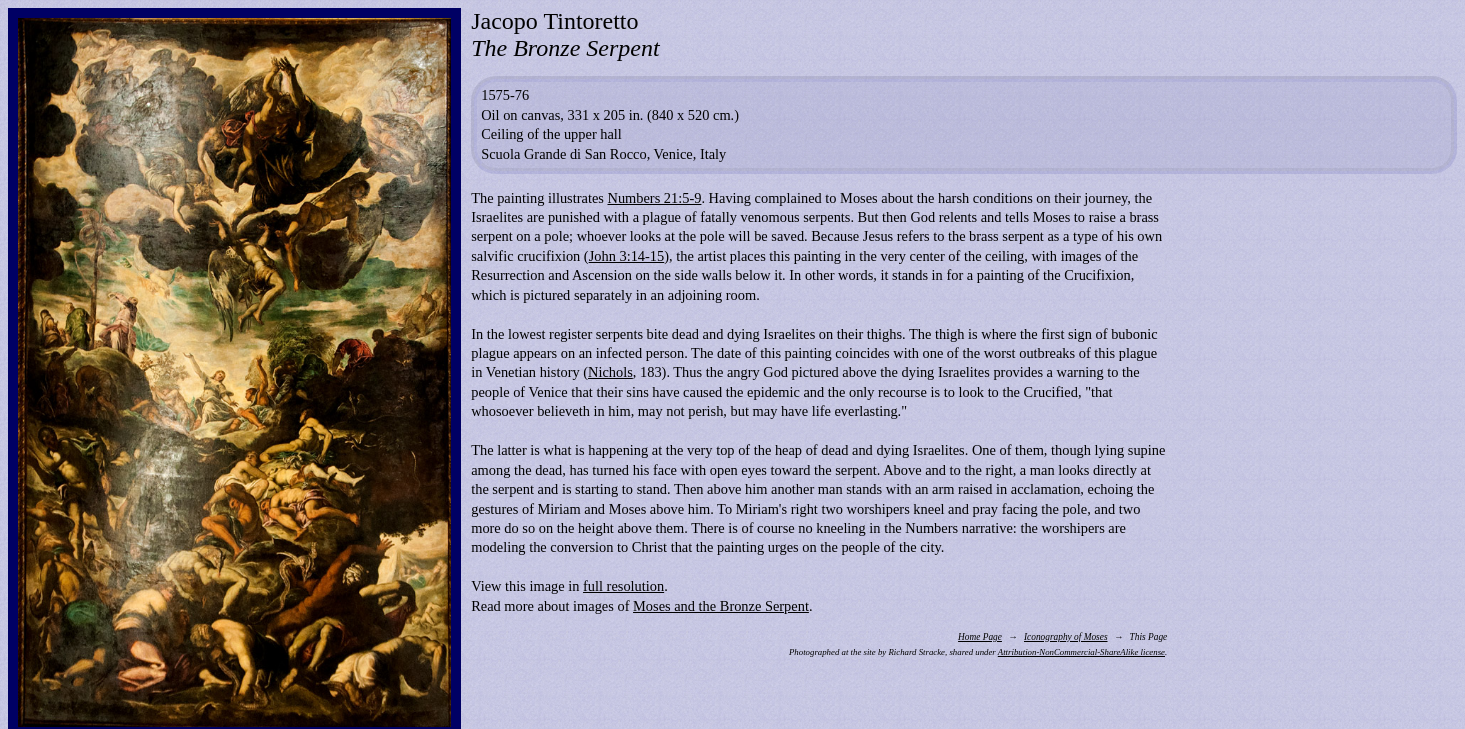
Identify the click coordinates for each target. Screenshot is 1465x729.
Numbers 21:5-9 (654, 198)
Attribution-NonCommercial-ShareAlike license (1081, 652)
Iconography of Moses (1066, 637)
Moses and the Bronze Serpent (721, 606)
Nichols (610, 372)
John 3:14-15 (627, 256)
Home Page (980, 637)
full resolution (623, 586)
